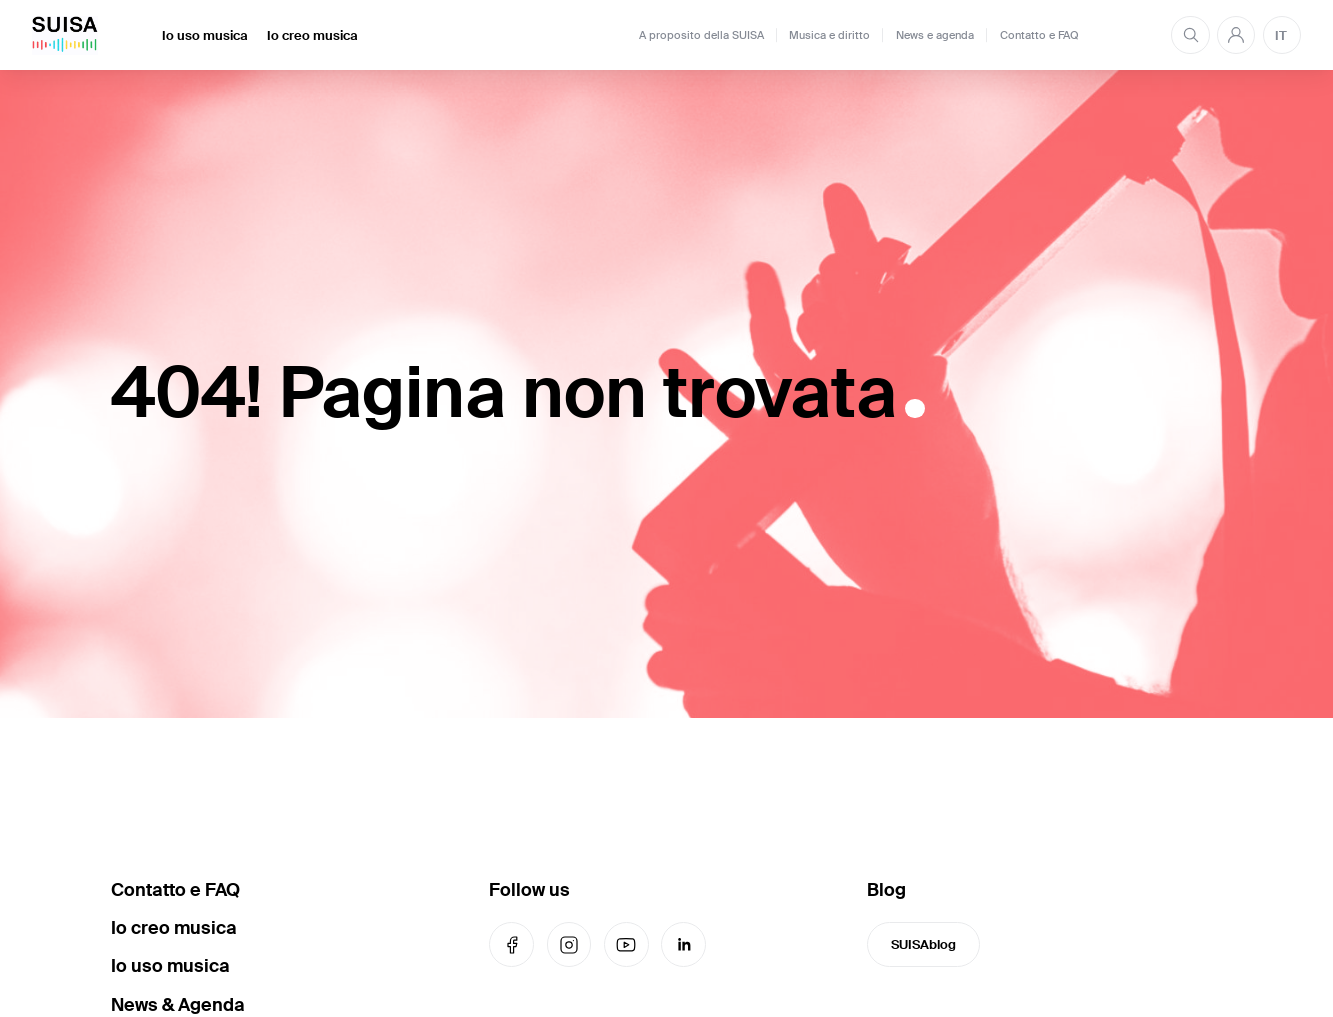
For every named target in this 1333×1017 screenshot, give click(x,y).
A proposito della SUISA (701, 35)
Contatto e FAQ (1039, 35)
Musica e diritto (829, 35)
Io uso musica (205, 35)
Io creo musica (312, 35)
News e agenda (935, 35)
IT (1281, 35)
